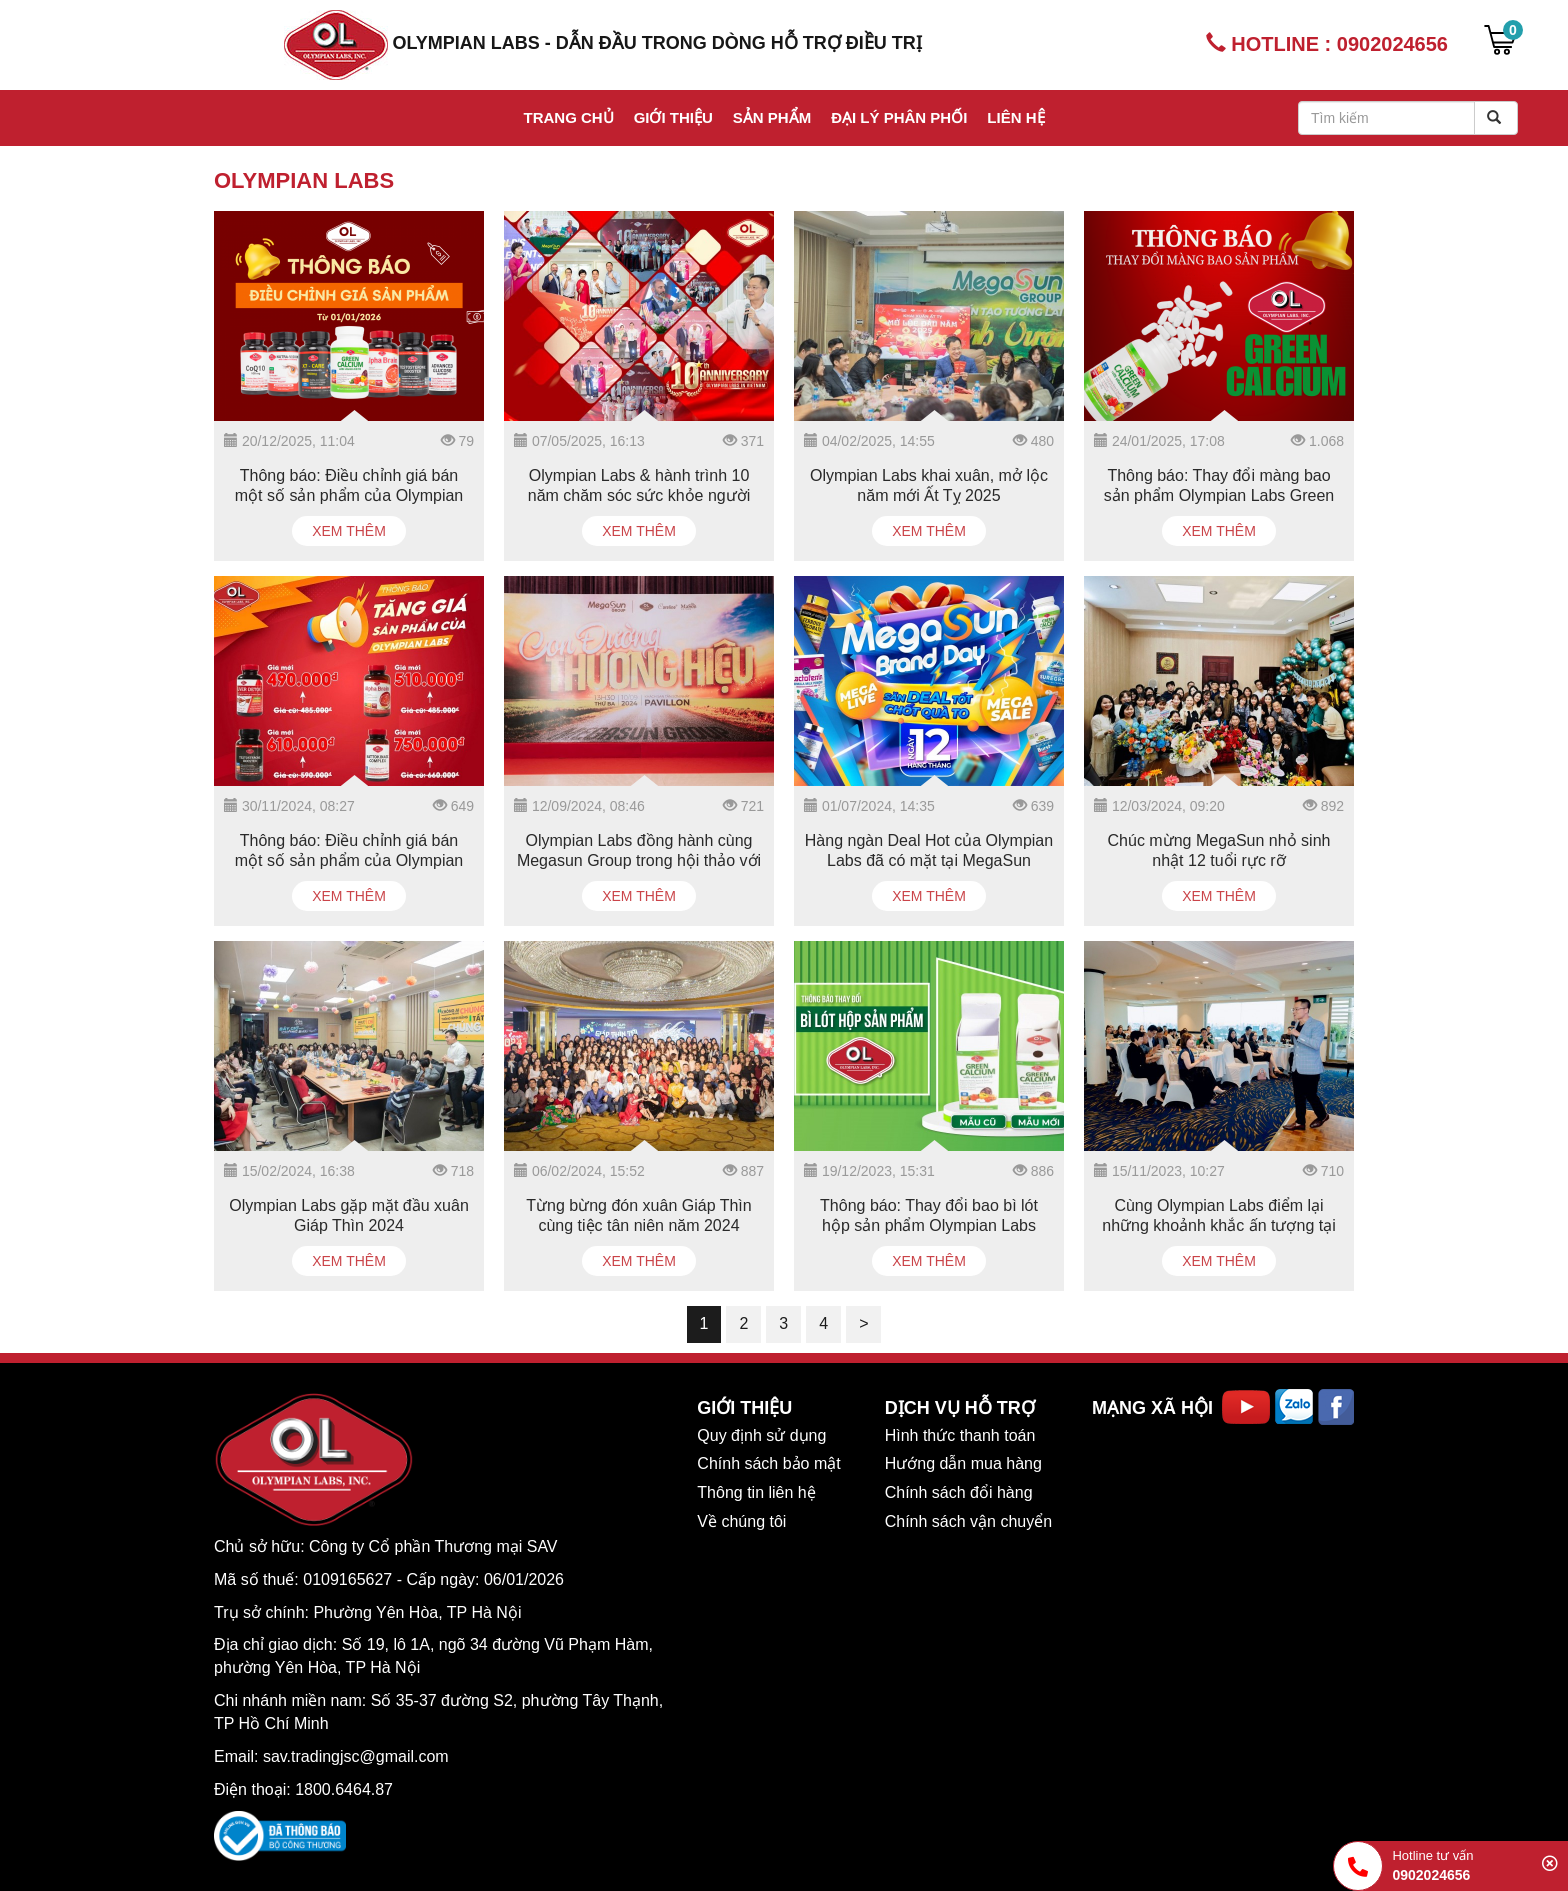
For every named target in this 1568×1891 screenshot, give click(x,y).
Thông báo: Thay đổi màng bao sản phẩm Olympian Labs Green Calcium (1219, 495)
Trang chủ (568, 117)
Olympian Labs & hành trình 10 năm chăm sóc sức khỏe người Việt (639, 495)
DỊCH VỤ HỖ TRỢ (960, 1408)
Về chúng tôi (741, 1521)
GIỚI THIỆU (744, 1408)
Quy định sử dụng (761, 1435)
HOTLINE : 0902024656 (1327, 43)
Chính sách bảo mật (768, 1463)
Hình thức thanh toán (960, 1435)
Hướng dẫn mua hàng (963, 1463)
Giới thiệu (673, 117)
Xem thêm (349, 531)
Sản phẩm (772, 117)
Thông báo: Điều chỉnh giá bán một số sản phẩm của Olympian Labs (349, 495)
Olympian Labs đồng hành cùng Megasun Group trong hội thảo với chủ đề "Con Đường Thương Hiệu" (639, 860)
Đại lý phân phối (899, 117)
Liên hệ (1015, 117)
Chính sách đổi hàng (959, 1492)
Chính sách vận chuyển (968, 1521)
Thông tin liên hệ (756, 1492)
